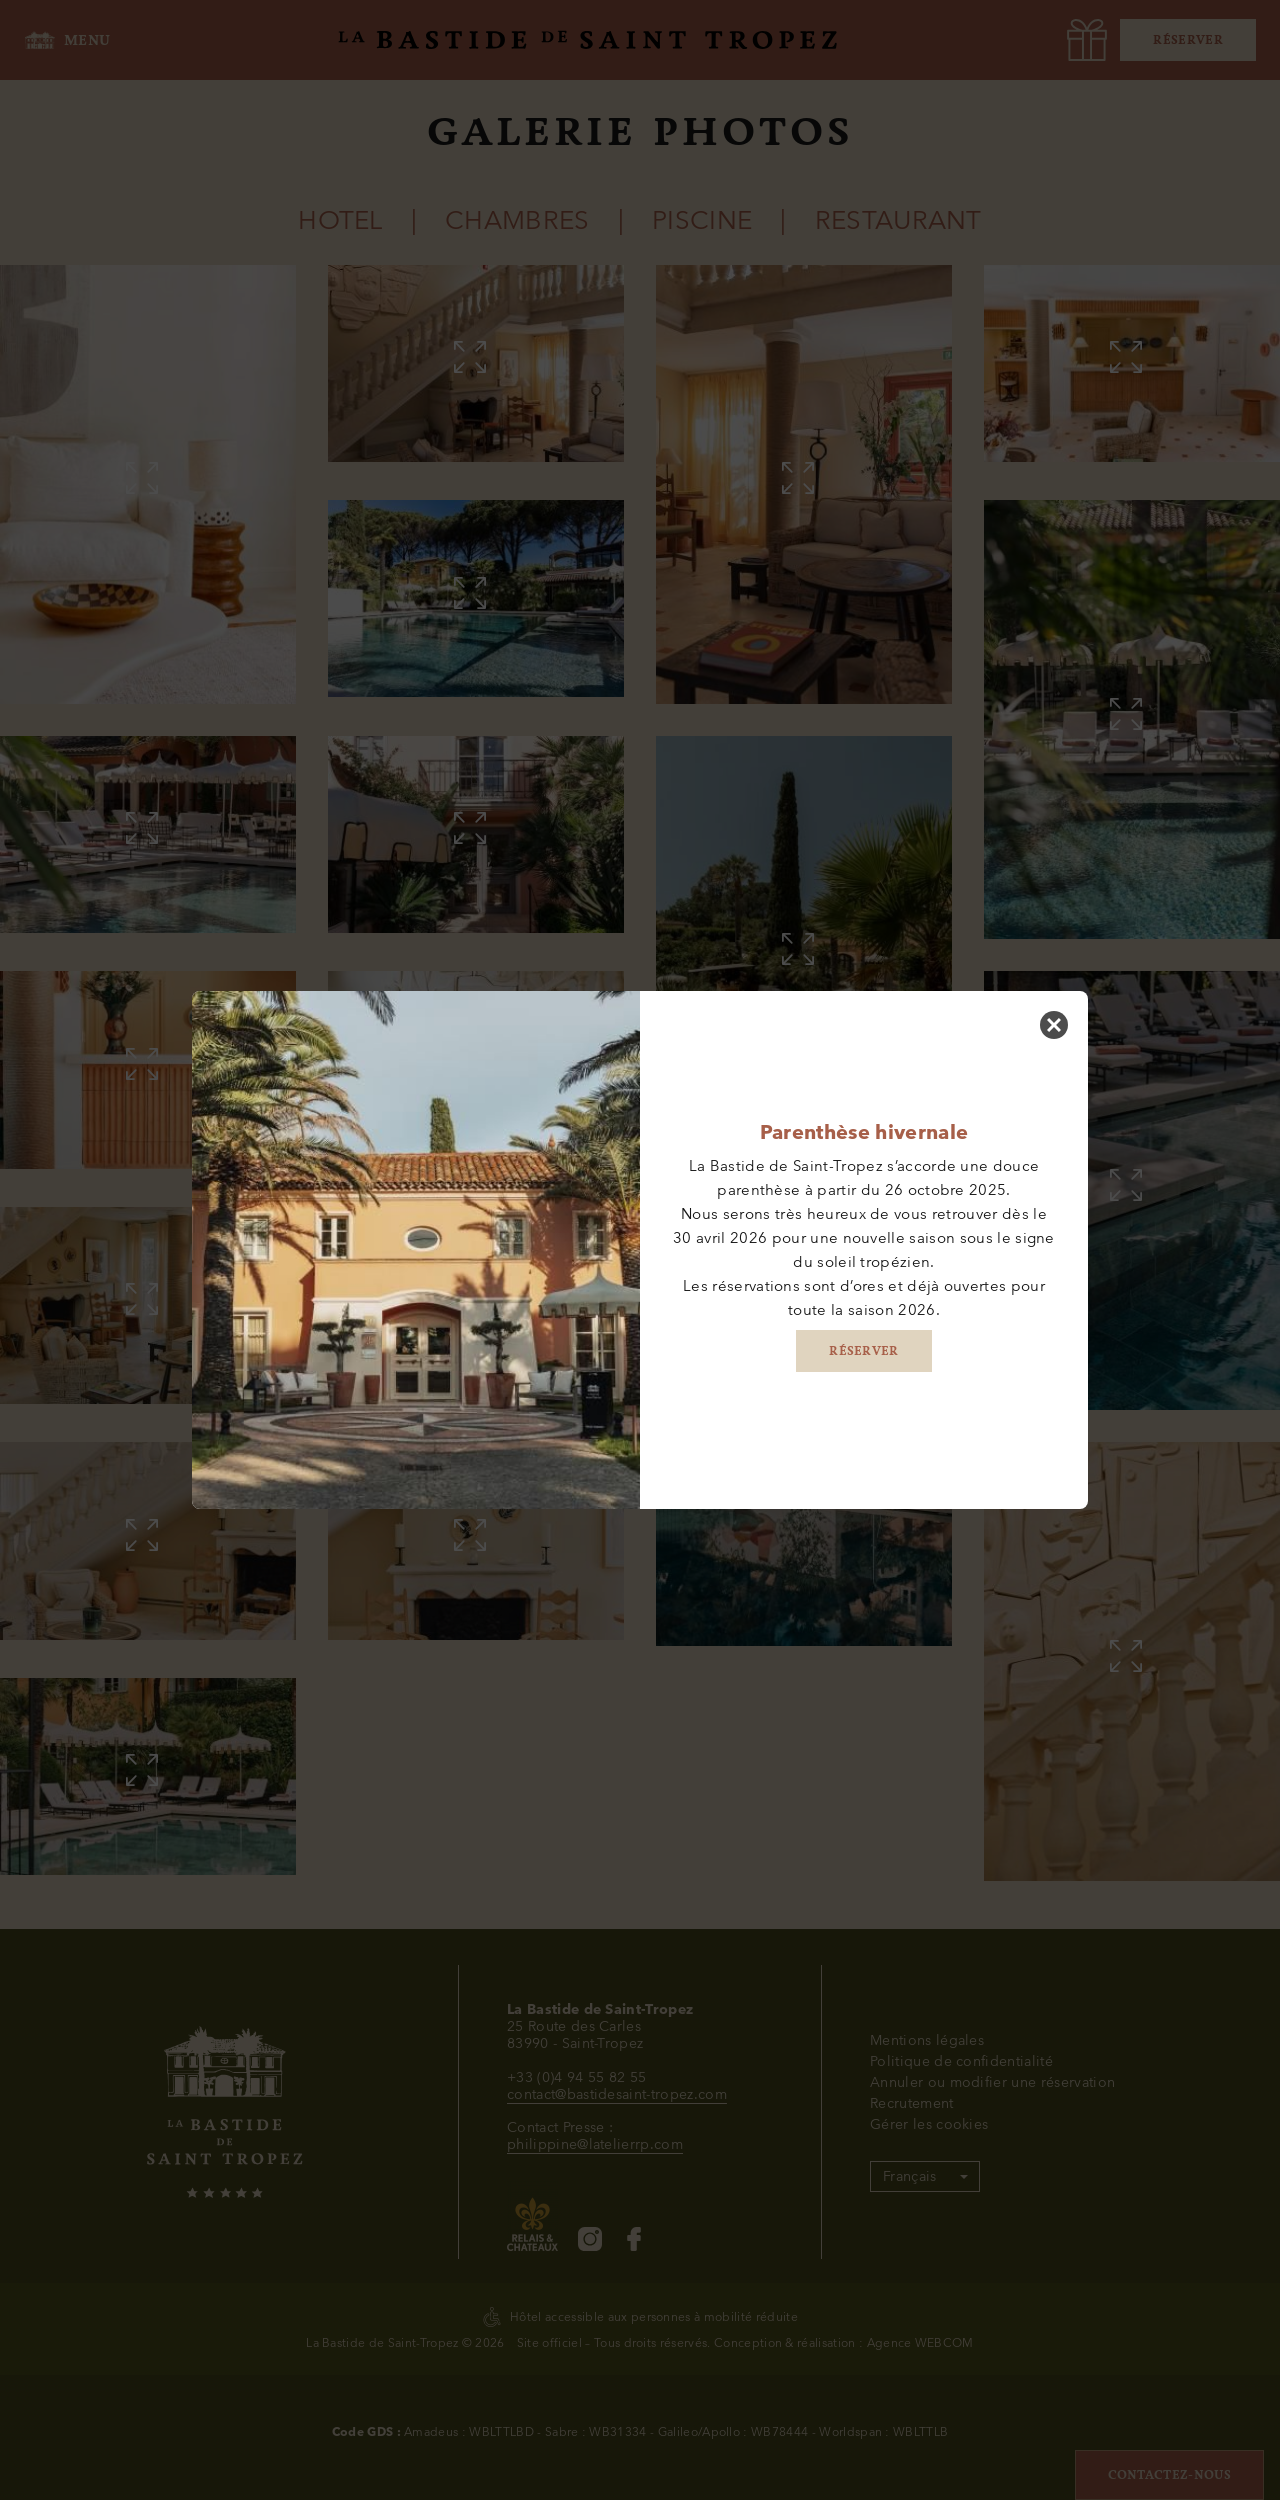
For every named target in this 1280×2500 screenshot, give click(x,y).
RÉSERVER (864, 1351)
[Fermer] (1054, 1025)
